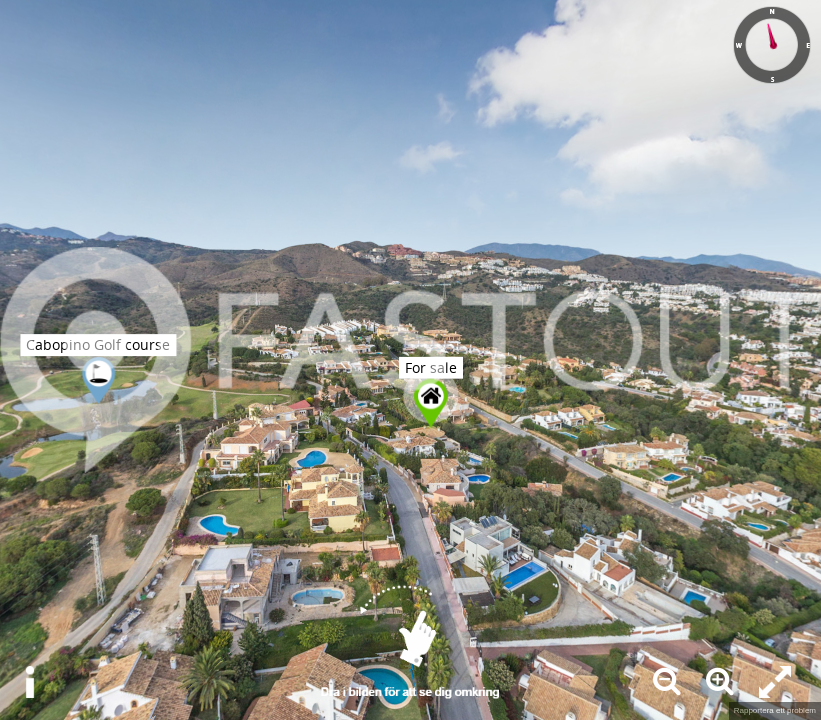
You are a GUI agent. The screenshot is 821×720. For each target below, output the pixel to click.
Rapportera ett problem (775, 710)
